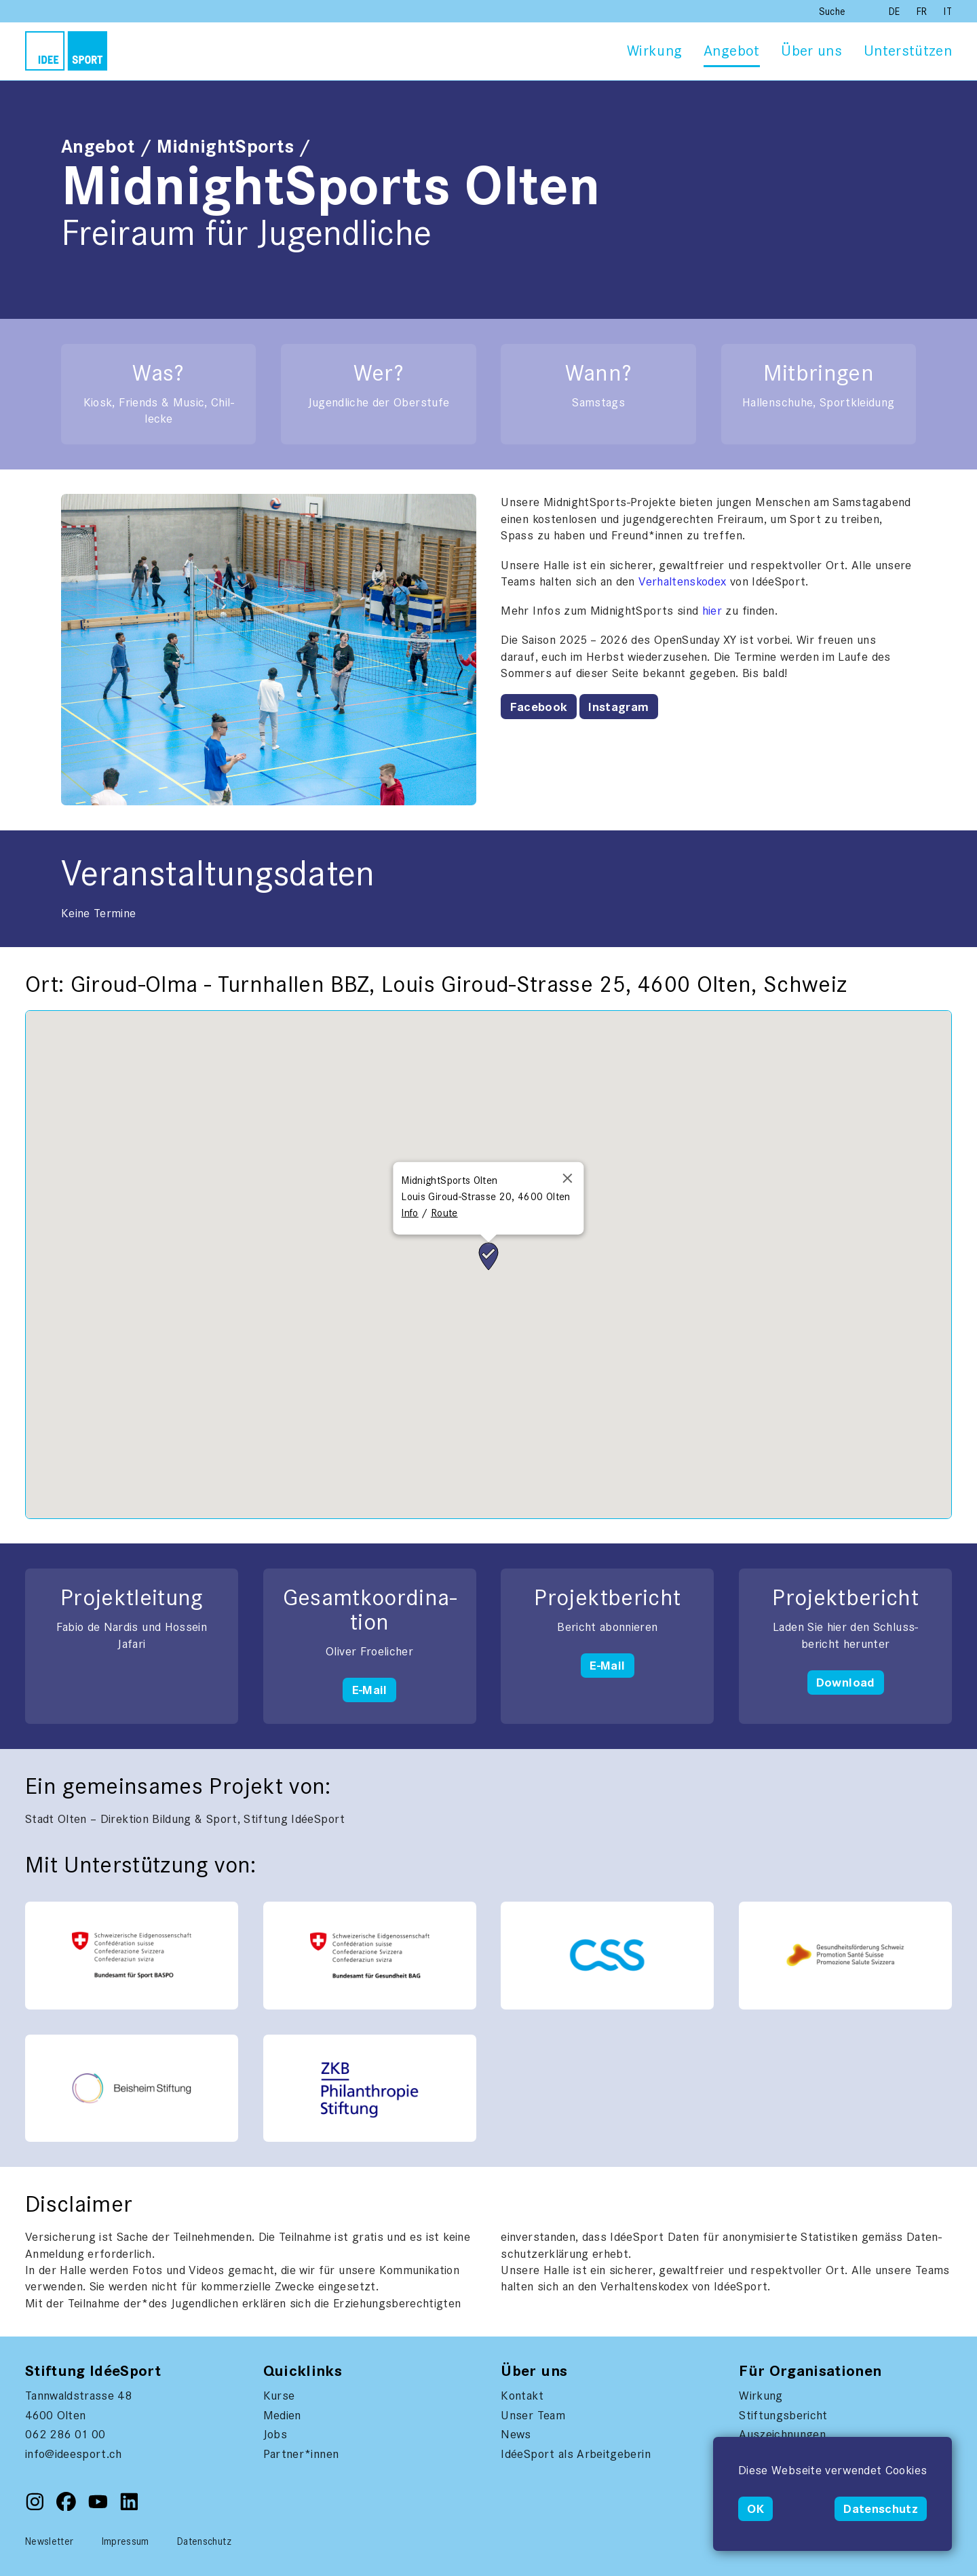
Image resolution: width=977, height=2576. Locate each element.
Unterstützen (908, 50)
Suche (832, 11)
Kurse (279, 2395)
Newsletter (49, 2541)
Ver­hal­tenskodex (684, 581)
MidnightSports (225, 146)
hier (712, 610)
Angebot (731, 50)
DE (896, 11)
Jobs (275, 2434)
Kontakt (522, 2395)
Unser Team (533, 2415)
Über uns (811, 50)
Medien (282, 2415)
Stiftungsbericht (783, 2415)
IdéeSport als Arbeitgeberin (575, 2453)
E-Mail (369, 1690)
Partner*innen (301, 2453)
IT (948, 11)
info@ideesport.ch (73, 2453)
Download (845, 1682)
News (516, 2434)
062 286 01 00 (65, 2434)
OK (755, 2508)
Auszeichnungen (782, 2434)
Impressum (125, 2541)
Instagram (618, 706)
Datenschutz (880, 2508)
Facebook (539, 706)
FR (923, 11)
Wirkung (654, 50)
